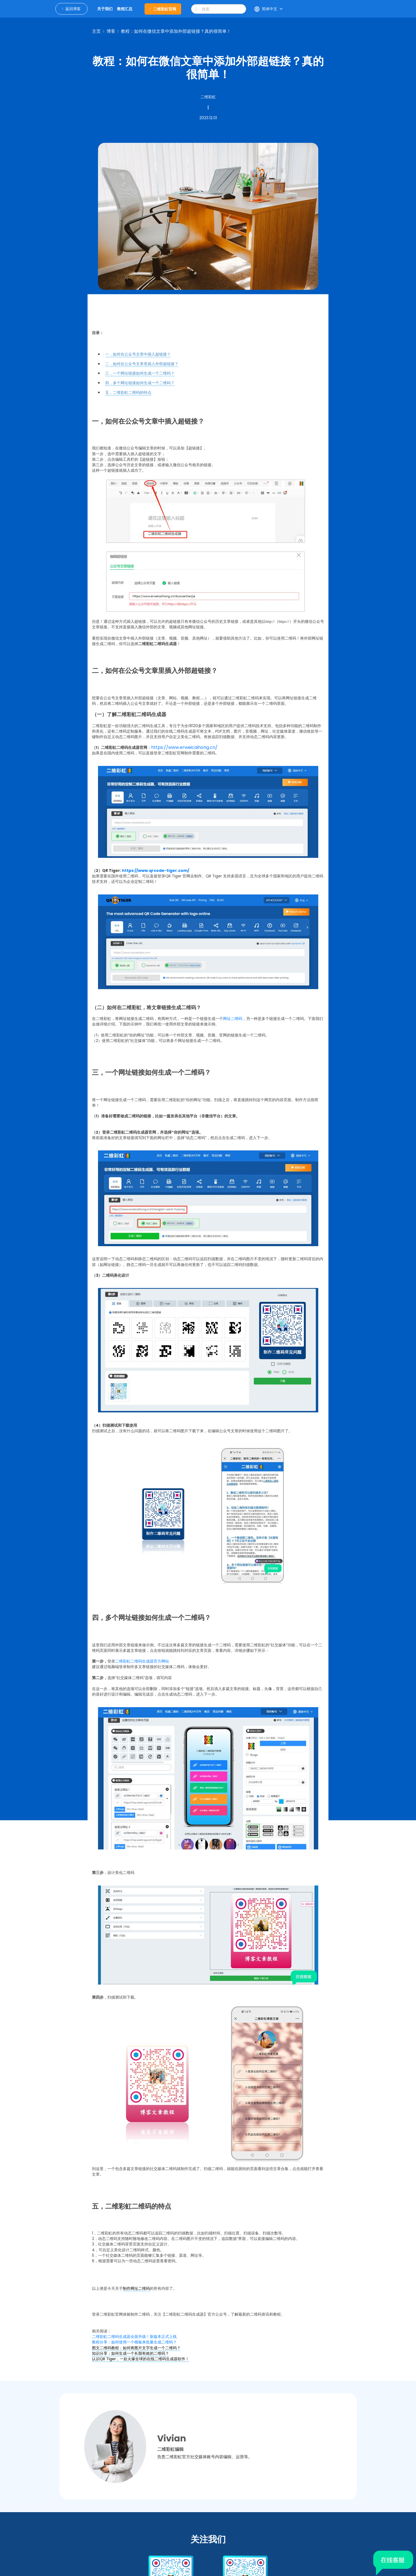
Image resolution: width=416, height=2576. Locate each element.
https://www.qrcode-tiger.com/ (155, 870)
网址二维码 (232, 1018)
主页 (96, 31)
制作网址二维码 (136, 2288)
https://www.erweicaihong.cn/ (184, 747)
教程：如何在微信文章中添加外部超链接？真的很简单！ (176, 31)
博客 (111, 31)
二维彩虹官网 (162, 9)
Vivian (171, 2438)
